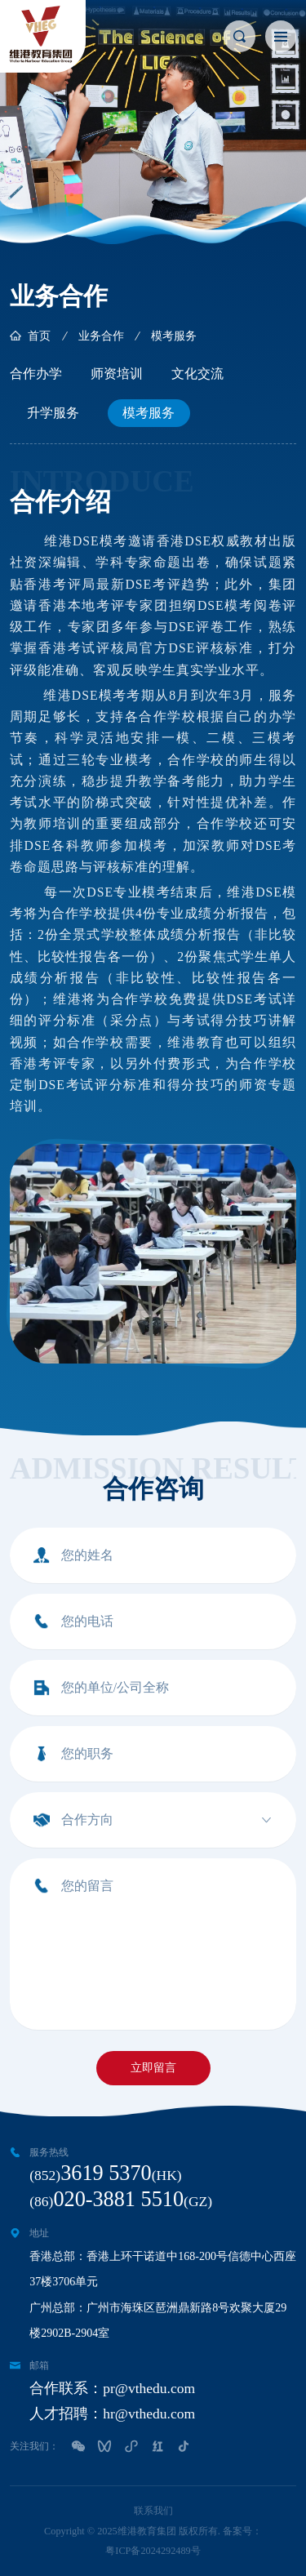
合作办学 (36, 373)
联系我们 (153, 2510)
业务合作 (101, 336)
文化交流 (197, 373)
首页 (39, 336)
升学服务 (53, 413)
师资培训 (117, 373)
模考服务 (148, 413)
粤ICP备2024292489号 (152, 2550)
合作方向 (87, 1819)
